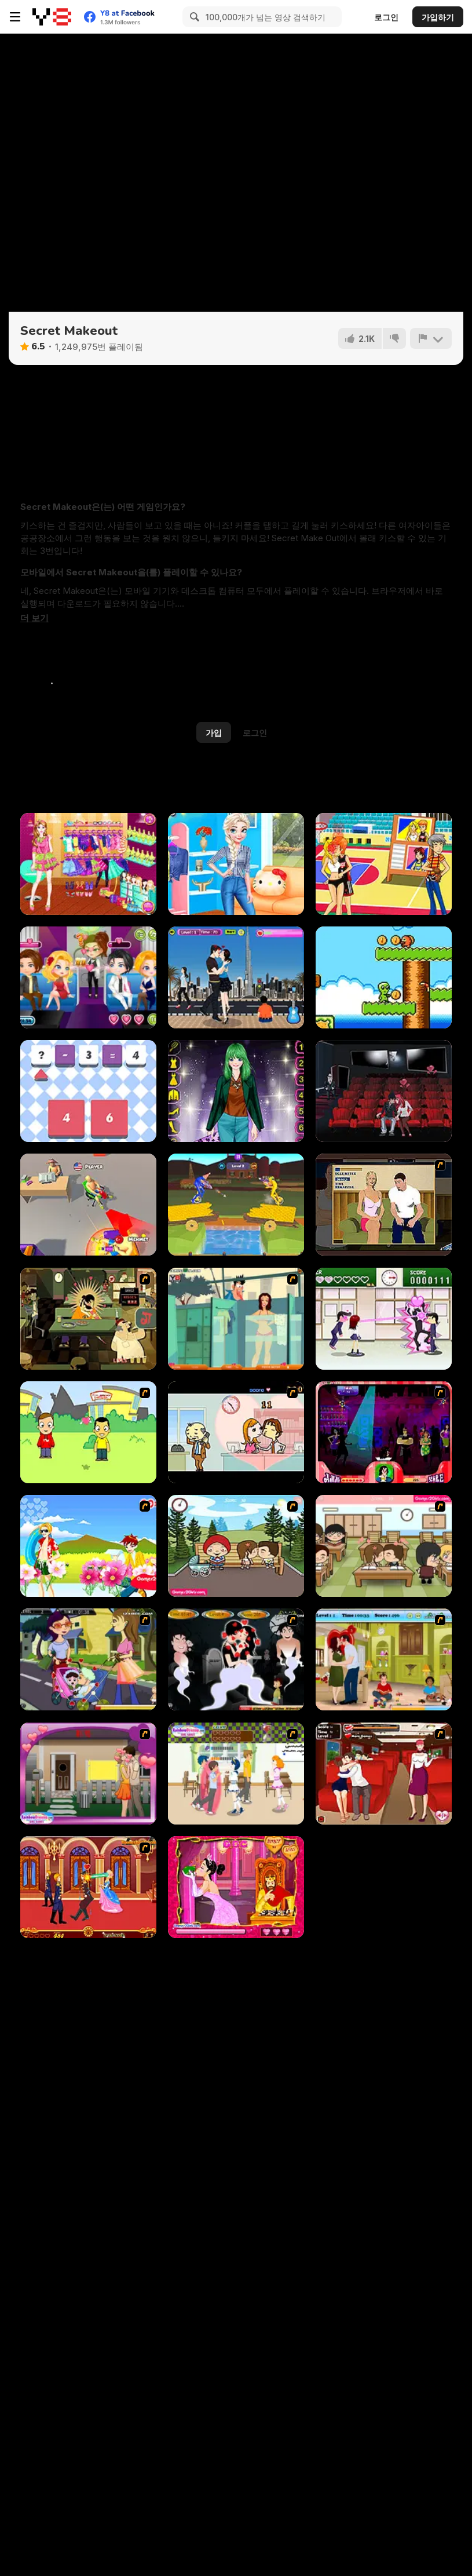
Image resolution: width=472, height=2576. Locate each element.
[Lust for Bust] (384, 1205)
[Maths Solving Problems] (88, 1091)
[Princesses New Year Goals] (236, 864)
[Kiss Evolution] (236, 1659)
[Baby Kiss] (88, 1659)
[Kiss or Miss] (88, 1432)
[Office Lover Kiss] (236, 1432)
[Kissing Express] (384, 1774)
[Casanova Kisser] (384, 1432)
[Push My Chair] (88, 1205)
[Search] (192, 16)
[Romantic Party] (88, 977)
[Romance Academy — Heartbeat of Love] (384, 1319)
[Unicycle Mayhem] (236, 1205)
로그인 (386, 17)
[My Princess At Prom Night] (236, 1091)
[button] (34, 618)
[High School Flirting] (236, 1774)
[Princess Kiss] (236, 1887)
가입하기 (438, 17)
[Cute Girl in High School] (88, 864)
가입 (214, 733)
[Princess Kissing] (88, 1887)
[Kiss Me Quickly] (88, 1774)
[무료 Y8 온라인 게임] (51, 16)
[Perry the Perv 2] (236, 1319)
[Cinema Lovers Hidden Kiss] (384, 1091)
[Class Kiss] (384, 1546)
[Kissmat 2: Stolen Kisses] (88, 1319)
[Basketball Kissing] (384, 864)
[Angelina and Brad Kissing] (384, 1659)
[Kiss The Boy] (88, 1546)
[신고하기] (431, 338)
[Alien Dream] (384, 977)
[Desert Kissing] (236, 977)
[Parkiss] (236, 1546)
